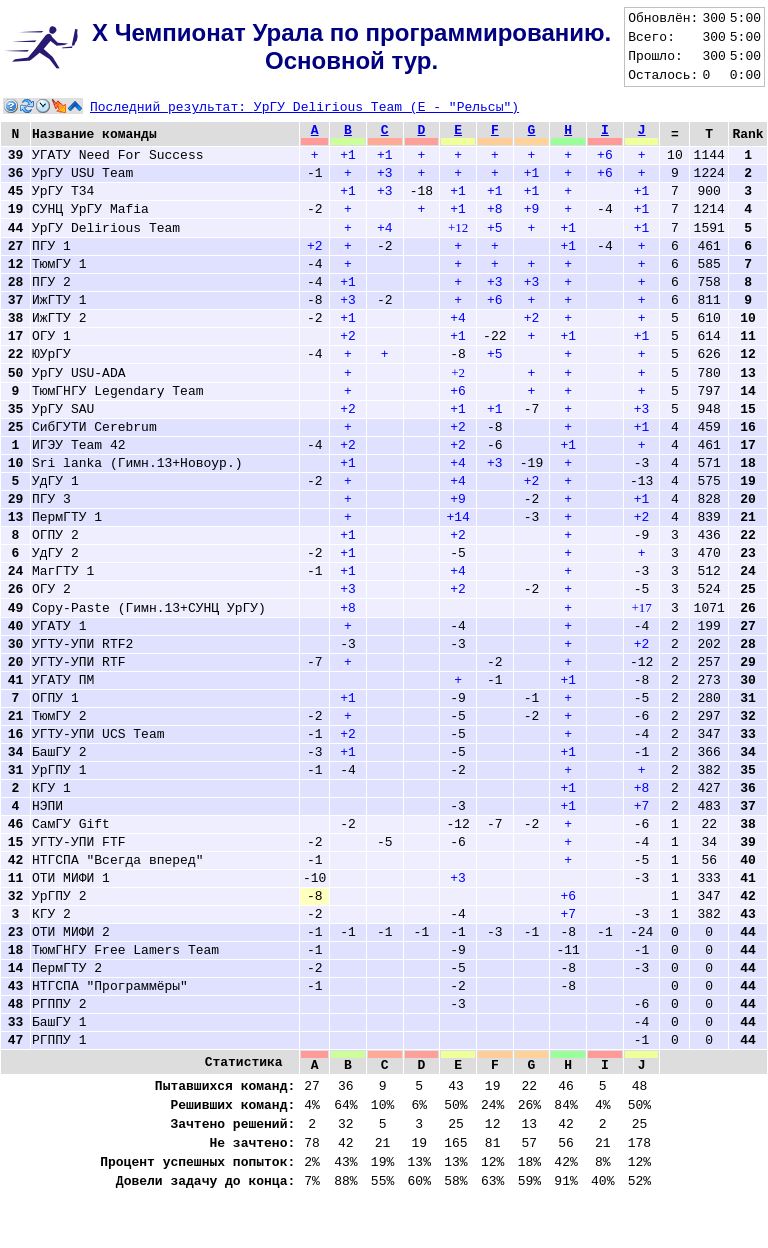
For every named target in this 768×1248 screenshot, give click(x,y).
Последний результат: (304, 107)
